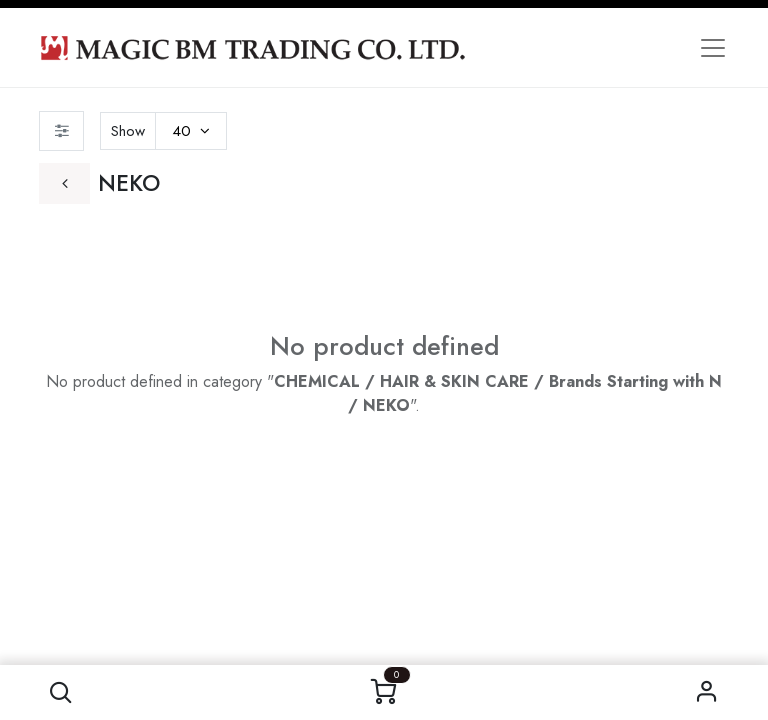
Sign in (707, 692)
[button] (60, 692)
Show (128, 131)
